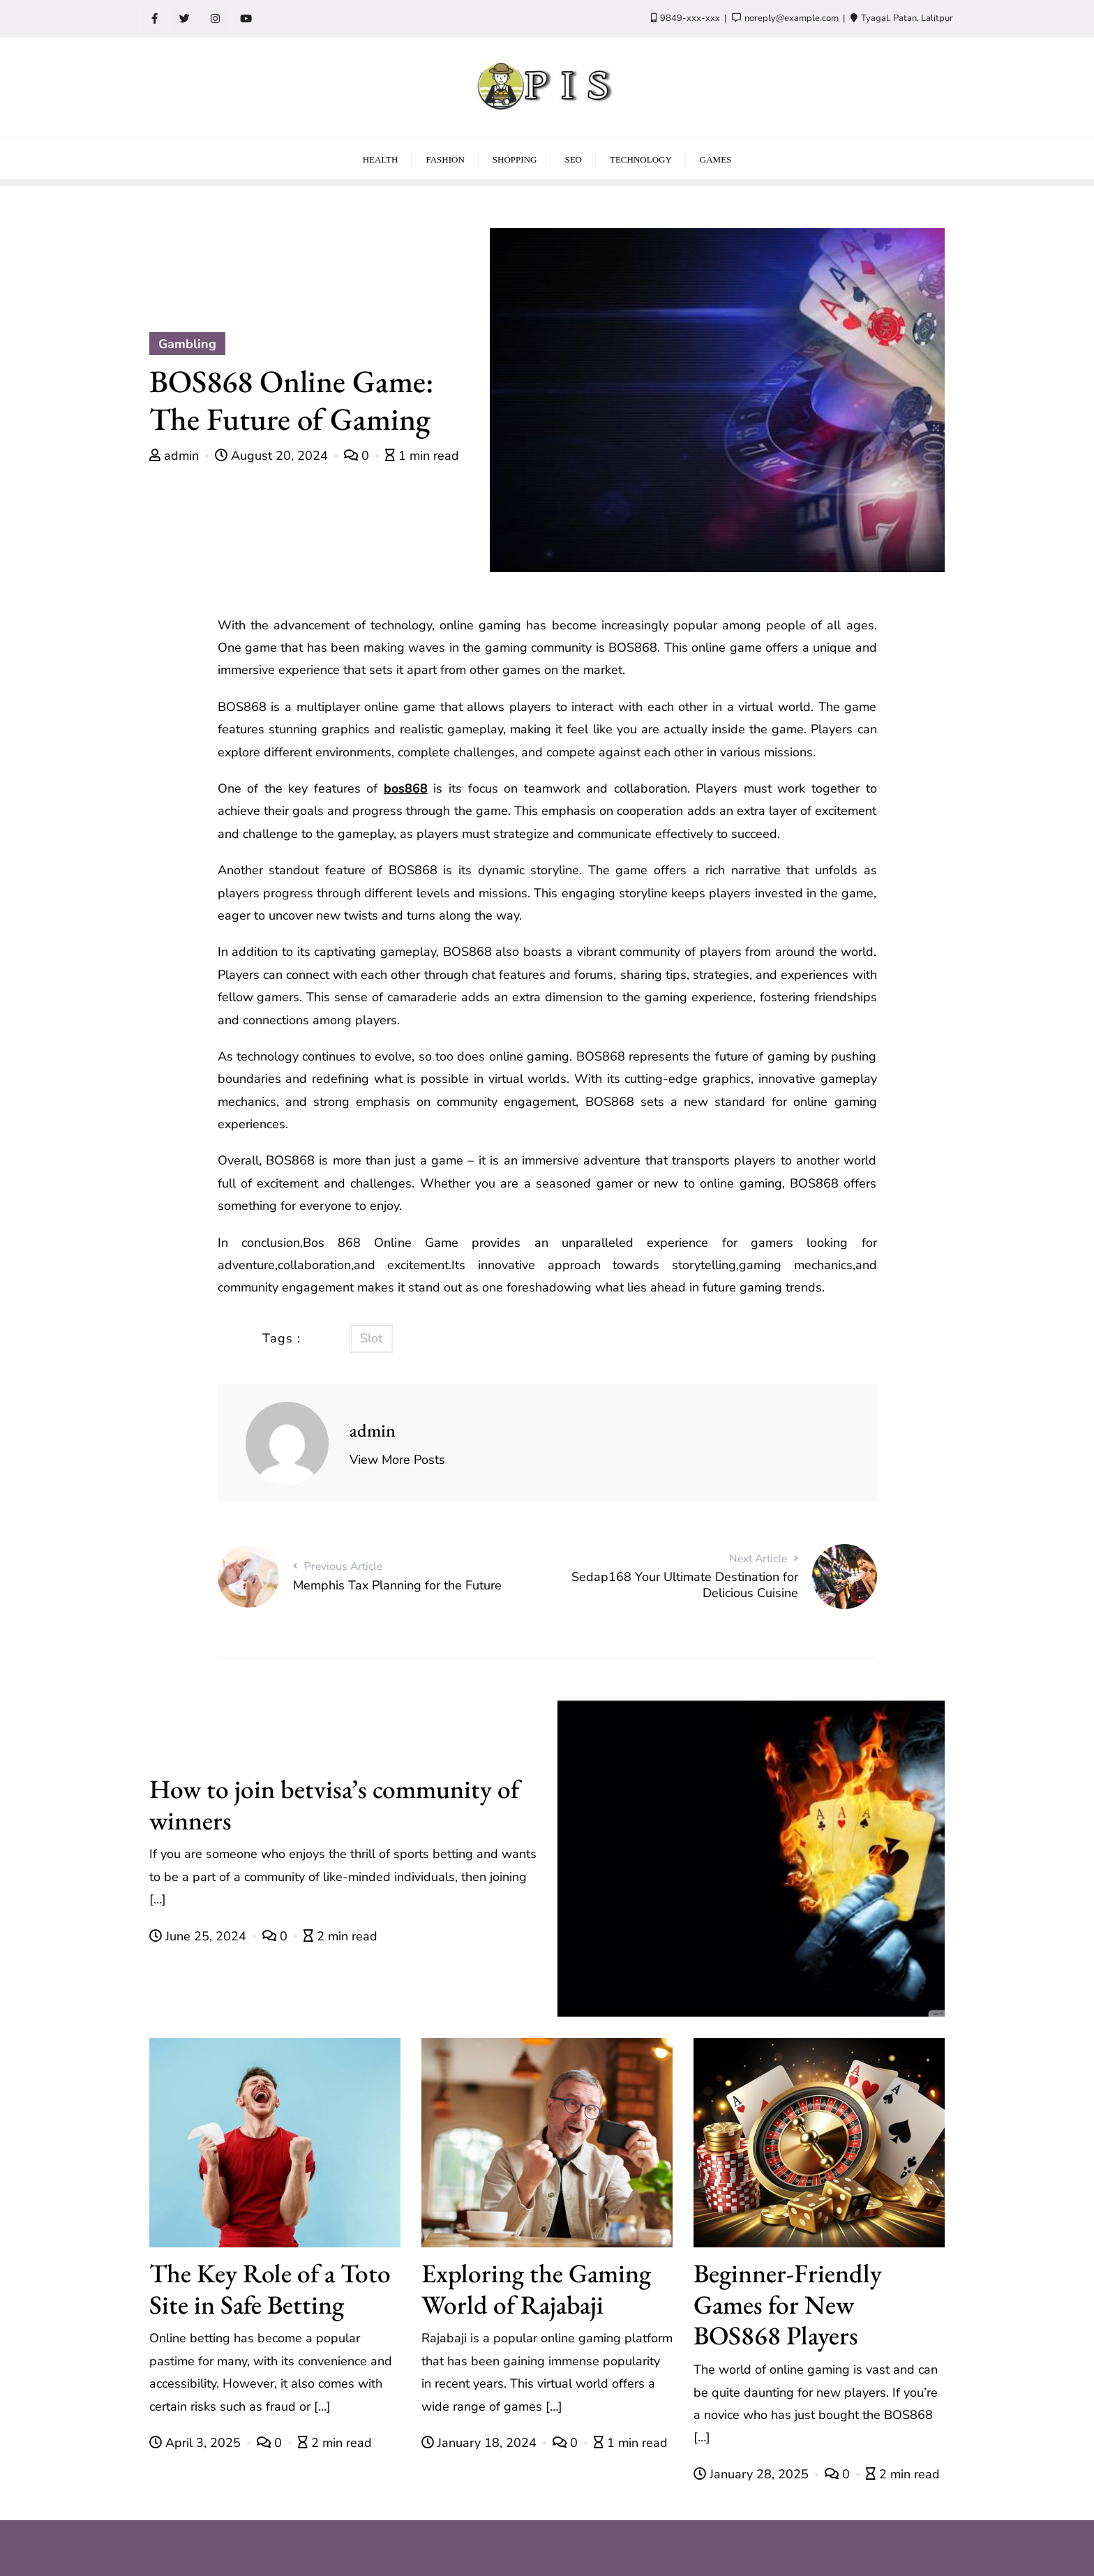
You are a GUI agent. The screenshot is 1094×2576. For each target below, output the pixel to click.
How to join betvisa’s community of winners (334, 1804)
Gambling (187, 344)
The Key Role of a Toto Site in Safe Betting (270, 2288)
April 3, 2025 (196, 2442)
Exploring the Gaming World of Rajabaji (536, 2288)
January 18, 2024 (480, 2442)
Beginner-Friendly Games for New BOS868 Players (788, 2304)
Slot (371, 1338)
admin (175, 455)
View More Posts (397, 1459)
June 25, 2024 (199, 1936)
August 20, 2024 (273, 455)
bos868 (406, 788)
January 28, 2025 (753, 2474)
